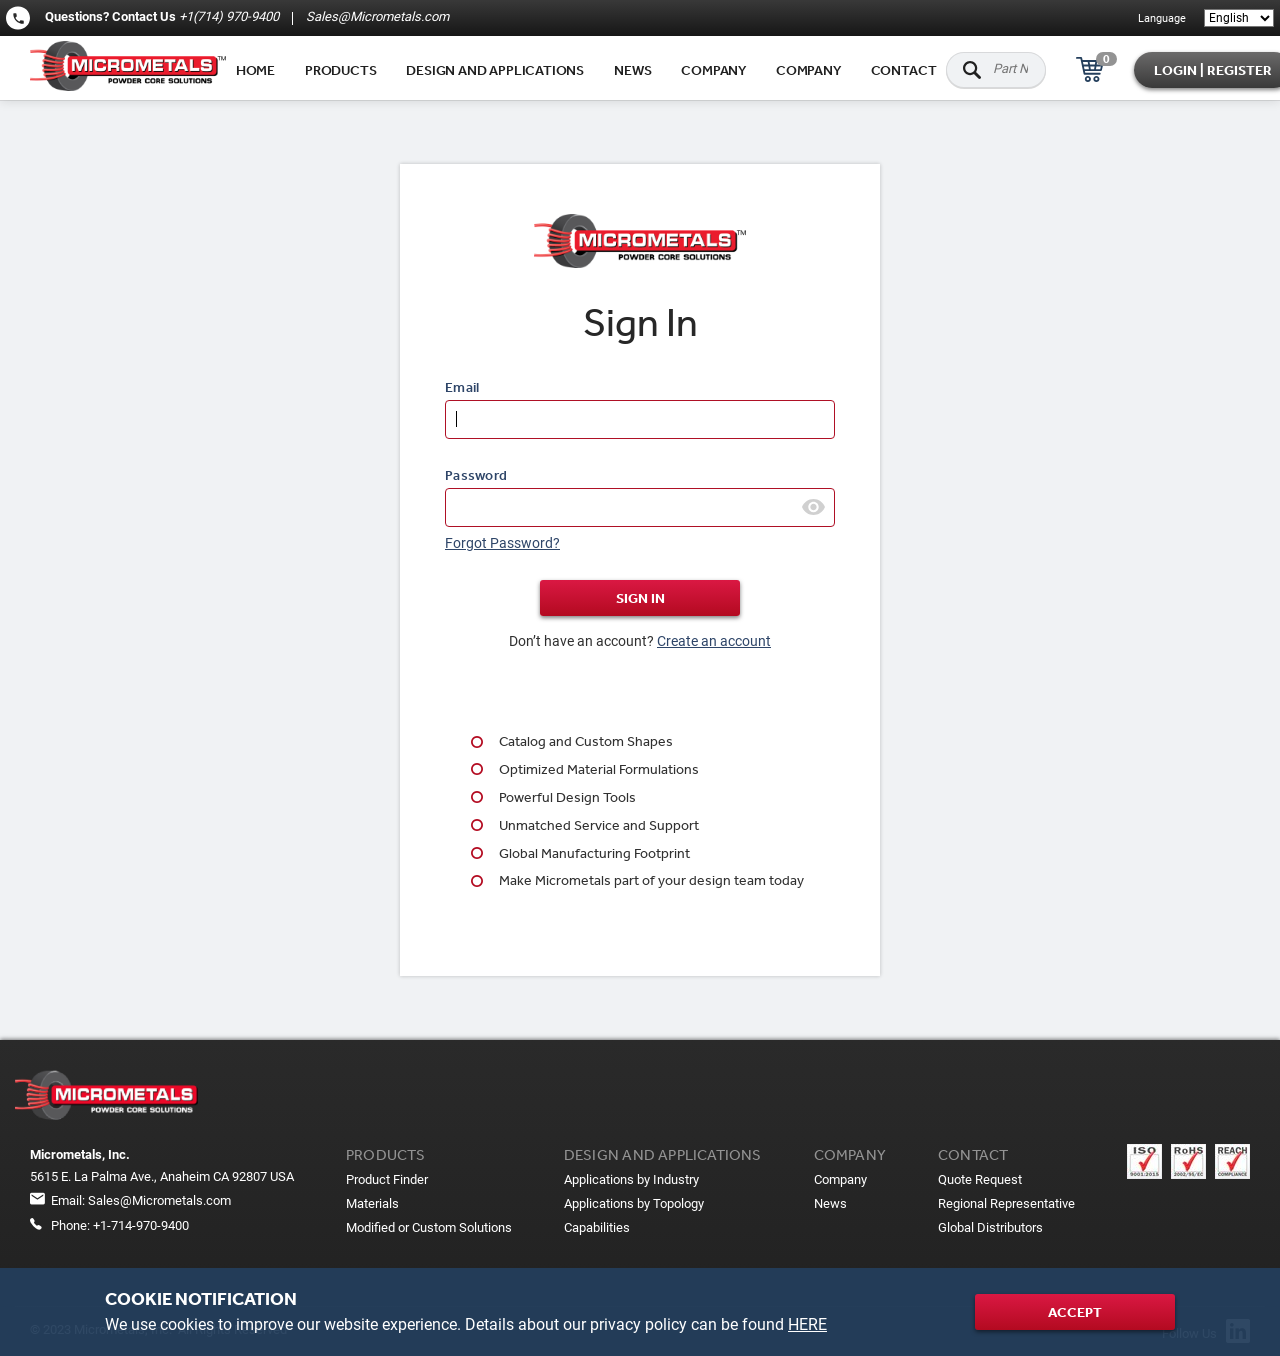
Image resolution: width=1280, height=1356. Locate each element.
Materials (372, 1203)
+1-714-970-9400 (141, 1225)
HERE (807, 1324)
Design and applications (495, 70)
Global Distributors (990, 1227)
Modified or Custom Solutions (429, 1227)
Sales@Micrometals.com (376, 16)
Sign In (640, 598)
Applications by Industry (631, 1179)
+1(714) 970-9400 (229, 16)
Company (713, 70)
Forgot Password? (502, 543)
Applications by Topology (634, 1203)
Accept (1075, 1312)
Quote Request (980, 1179)
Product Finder (387, 1179)
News (632, 70)
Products (340, 70)
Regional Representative (1006, 1203)
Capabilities (597, 1227)
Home (255, 70)
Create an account (714, 641)
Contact (904, 70)
